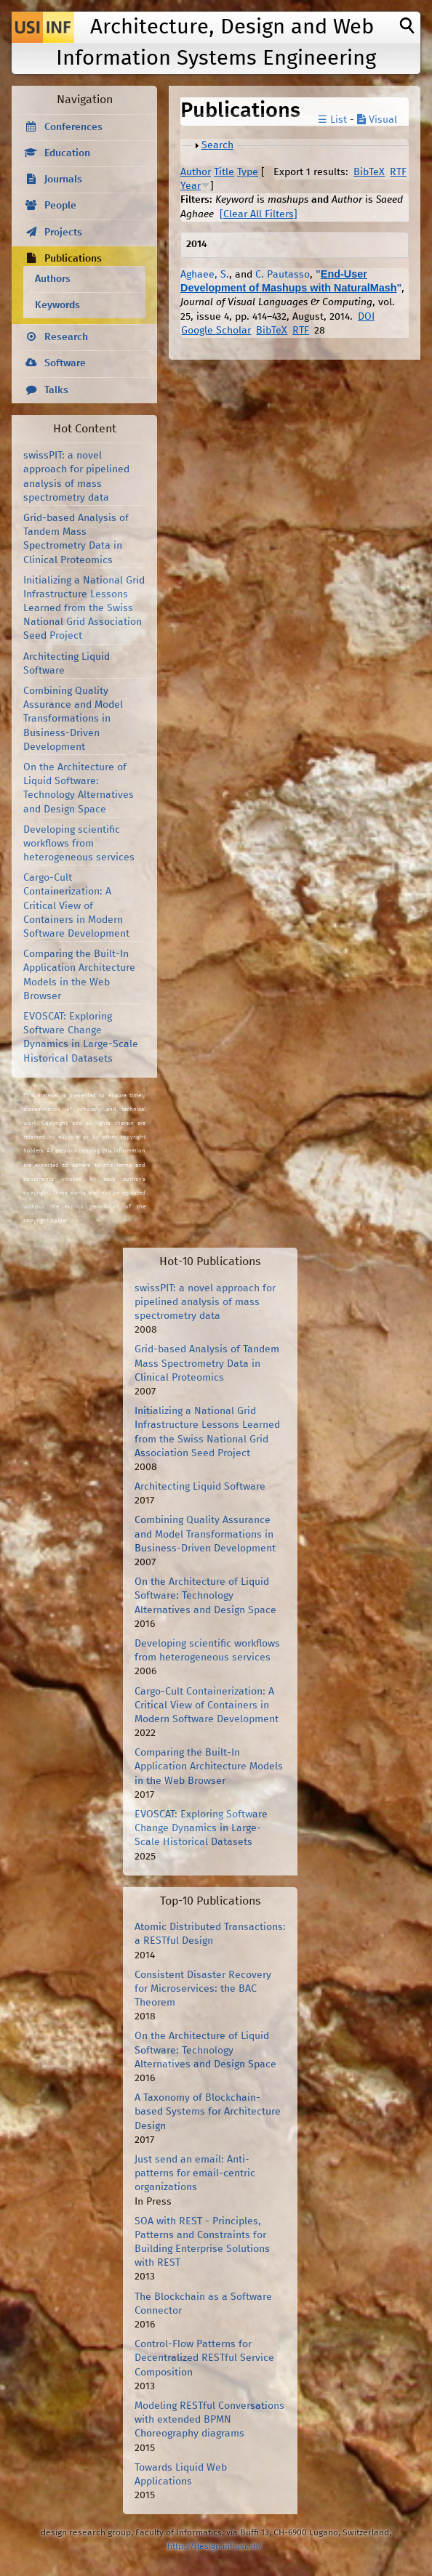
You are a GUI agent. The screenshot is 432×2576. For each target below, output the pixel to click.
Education (67, 153)
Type (247, 172)
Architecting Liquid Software (200, 1487)
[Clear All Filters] (258, 214)
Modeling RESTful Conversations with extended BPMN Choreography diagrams (209, 2420)
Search (217, 145)
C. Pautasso (282, 275)
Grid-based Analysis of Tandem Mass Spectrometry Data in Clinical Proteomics (207, 1363)
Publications (73, 259)
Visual (377, 120)
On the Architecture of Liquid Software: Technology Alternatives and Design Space (205, 1596)
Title (224, 172)
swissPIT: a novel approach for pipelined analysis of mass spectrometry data (205, 1302)
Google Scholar (216, 331)
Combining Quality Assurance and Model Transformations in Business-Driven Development (73, 719)
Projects (63, 232)
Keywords (57, 305)
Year (190, 186)
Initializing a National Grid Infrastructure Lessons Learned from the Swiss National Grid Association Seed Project (84, 609)
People (60, 206)
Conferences (73, 127)
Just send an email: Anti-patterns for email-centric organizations (195, 2173)
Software (65, 363)
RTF (398, 172)
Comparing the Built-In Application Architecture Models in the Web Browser (209, 1766)
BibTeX (369, 172)
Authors (53, 279)
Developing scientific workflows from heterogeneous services (79, 844)
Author (195, 172)
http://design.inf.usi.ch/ (215, 2547)
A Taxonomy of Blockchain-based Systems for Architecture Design (208, 2112)
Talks (56, 390)
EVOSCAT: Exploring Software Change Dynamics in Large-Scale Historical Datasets (201, 1828)
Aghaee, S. (204, 275)
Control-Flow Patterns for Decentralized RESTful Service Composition (204, 2358)
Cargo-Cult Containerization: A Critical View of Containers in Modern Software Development (76, 906)
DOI (366, 317)
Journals (63, 179)
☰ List (332, 120)
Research (66, 337)
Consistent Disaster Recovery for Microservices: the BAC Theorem (203, 1989)
